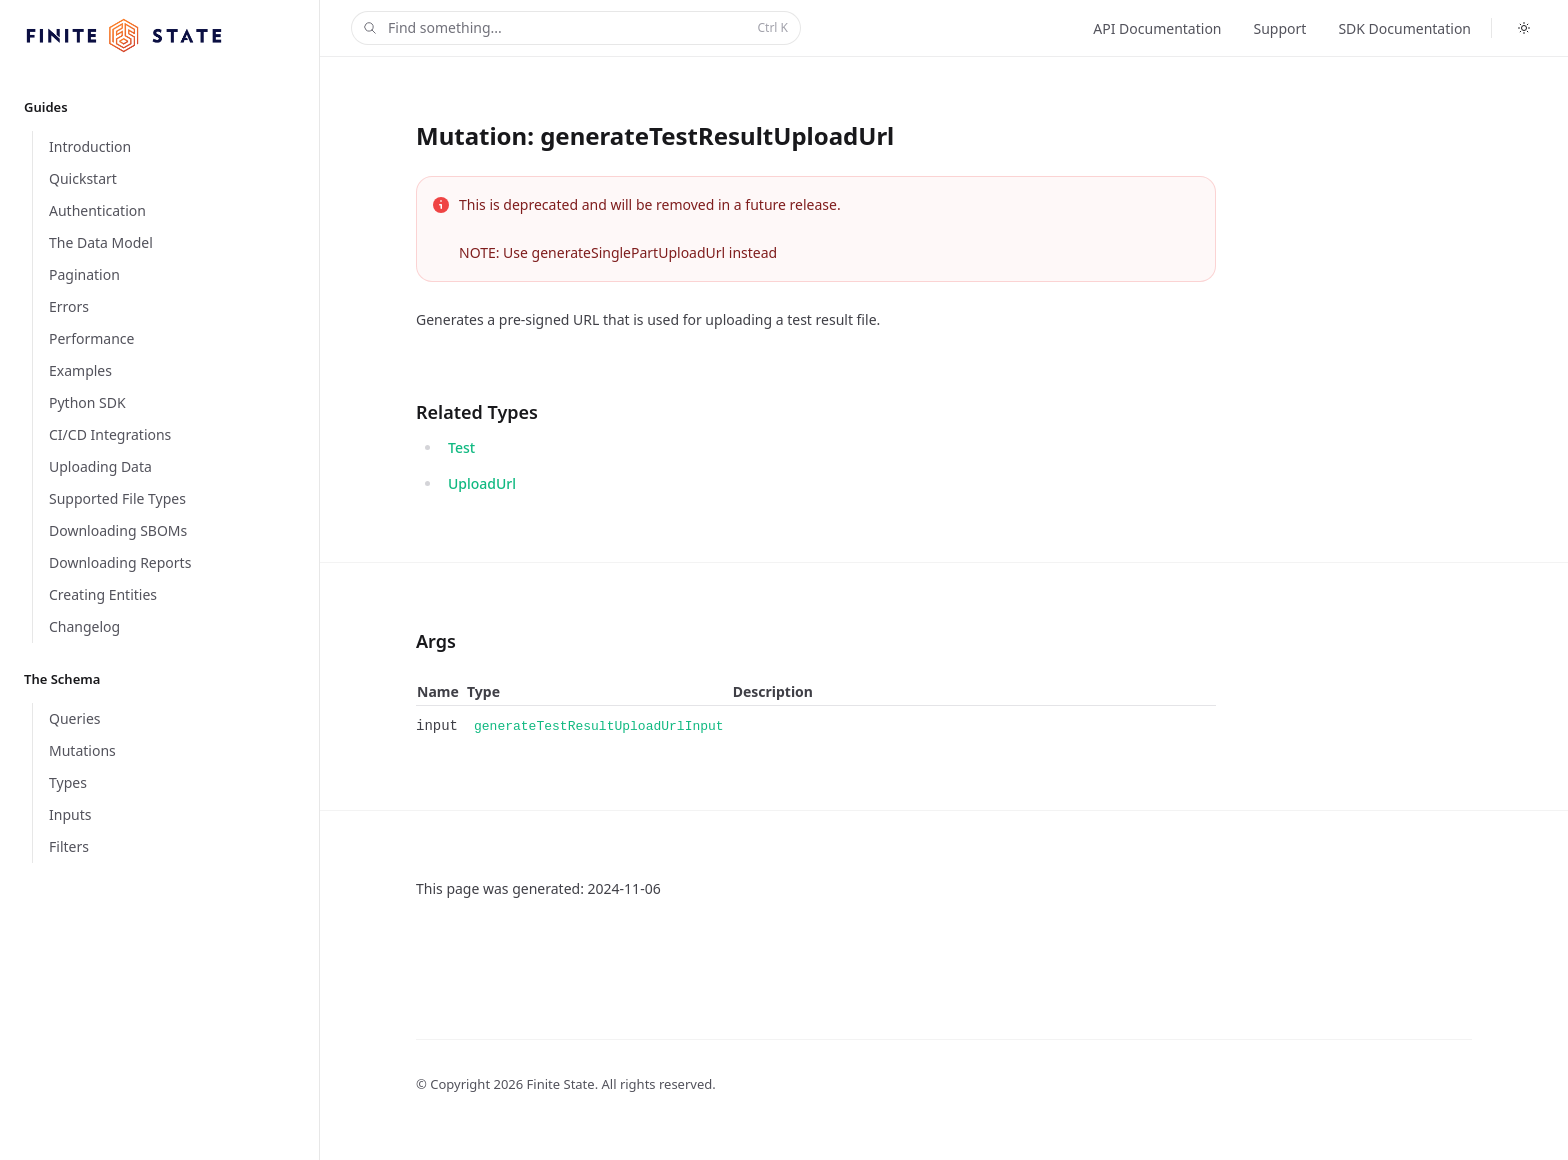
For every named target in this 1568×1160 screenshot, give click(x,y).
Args (436, 641)
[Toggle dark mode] (1524, 28)
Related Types (477, 412)
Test (461, 447)
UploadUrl (482, 483)
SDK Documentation (1404, 28)
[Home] (124, 35)
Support (1280, 28)
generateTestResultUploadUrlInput (599, 726)
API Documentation (1157, 28)
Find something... (574, 28)
